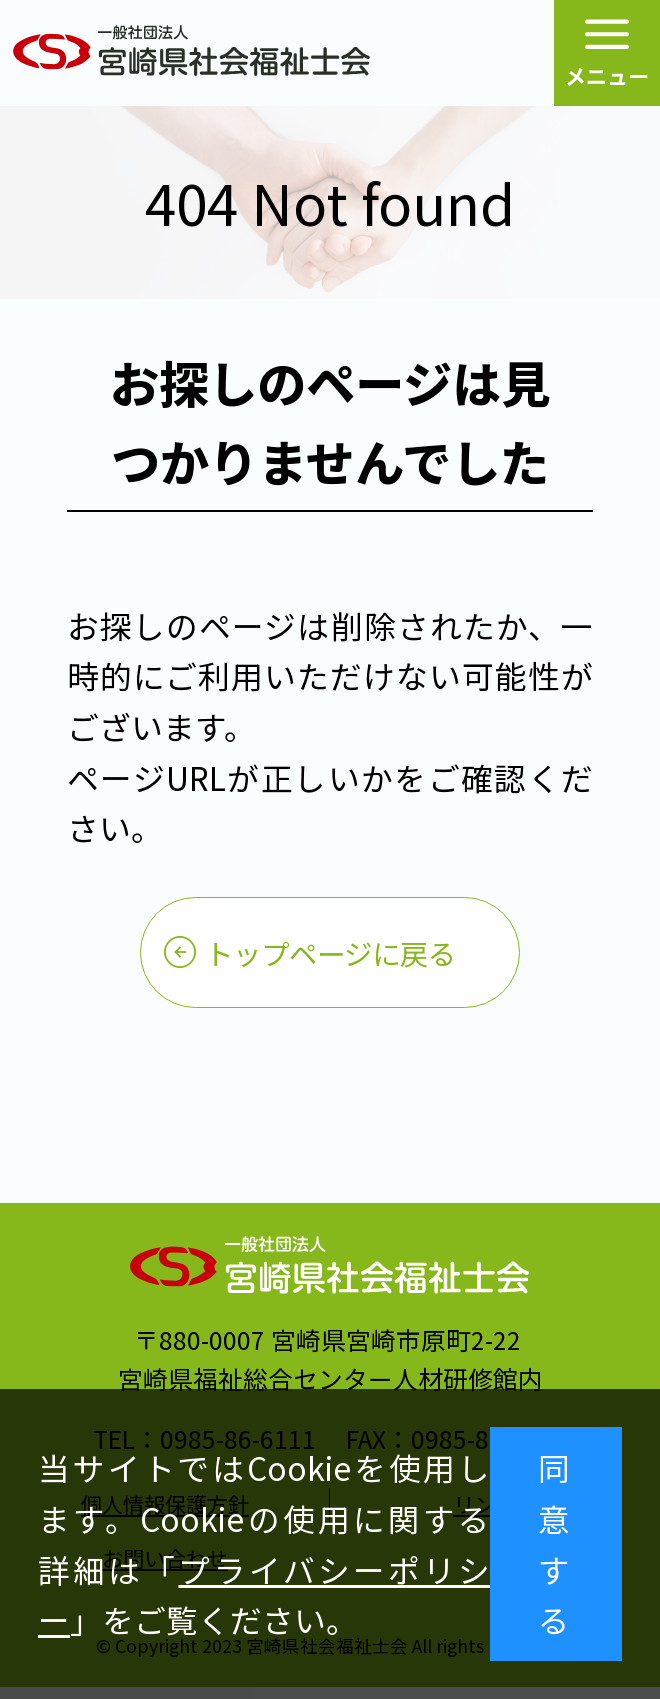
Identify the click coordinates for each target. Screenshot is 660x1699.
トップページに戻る (330, 958)
